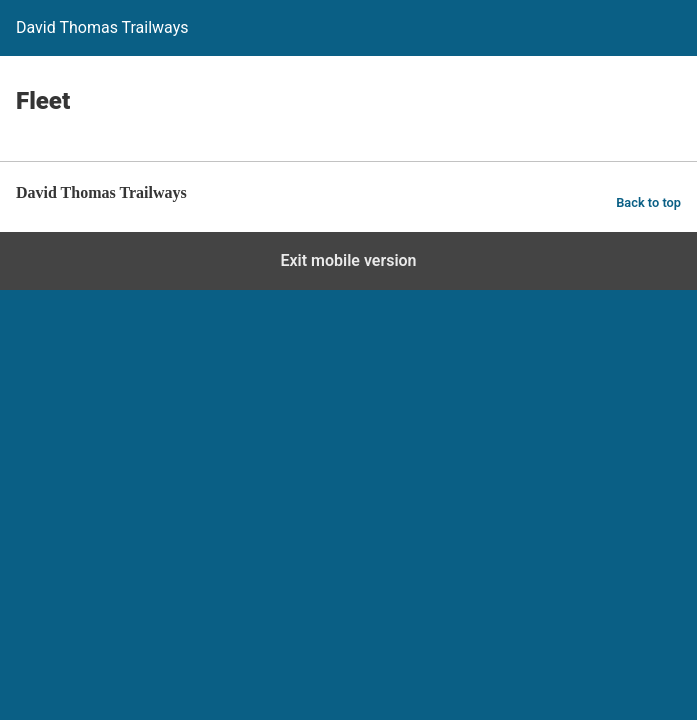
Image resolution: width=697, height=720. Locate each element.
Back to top (648, 202)
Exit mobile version (348, 260)
